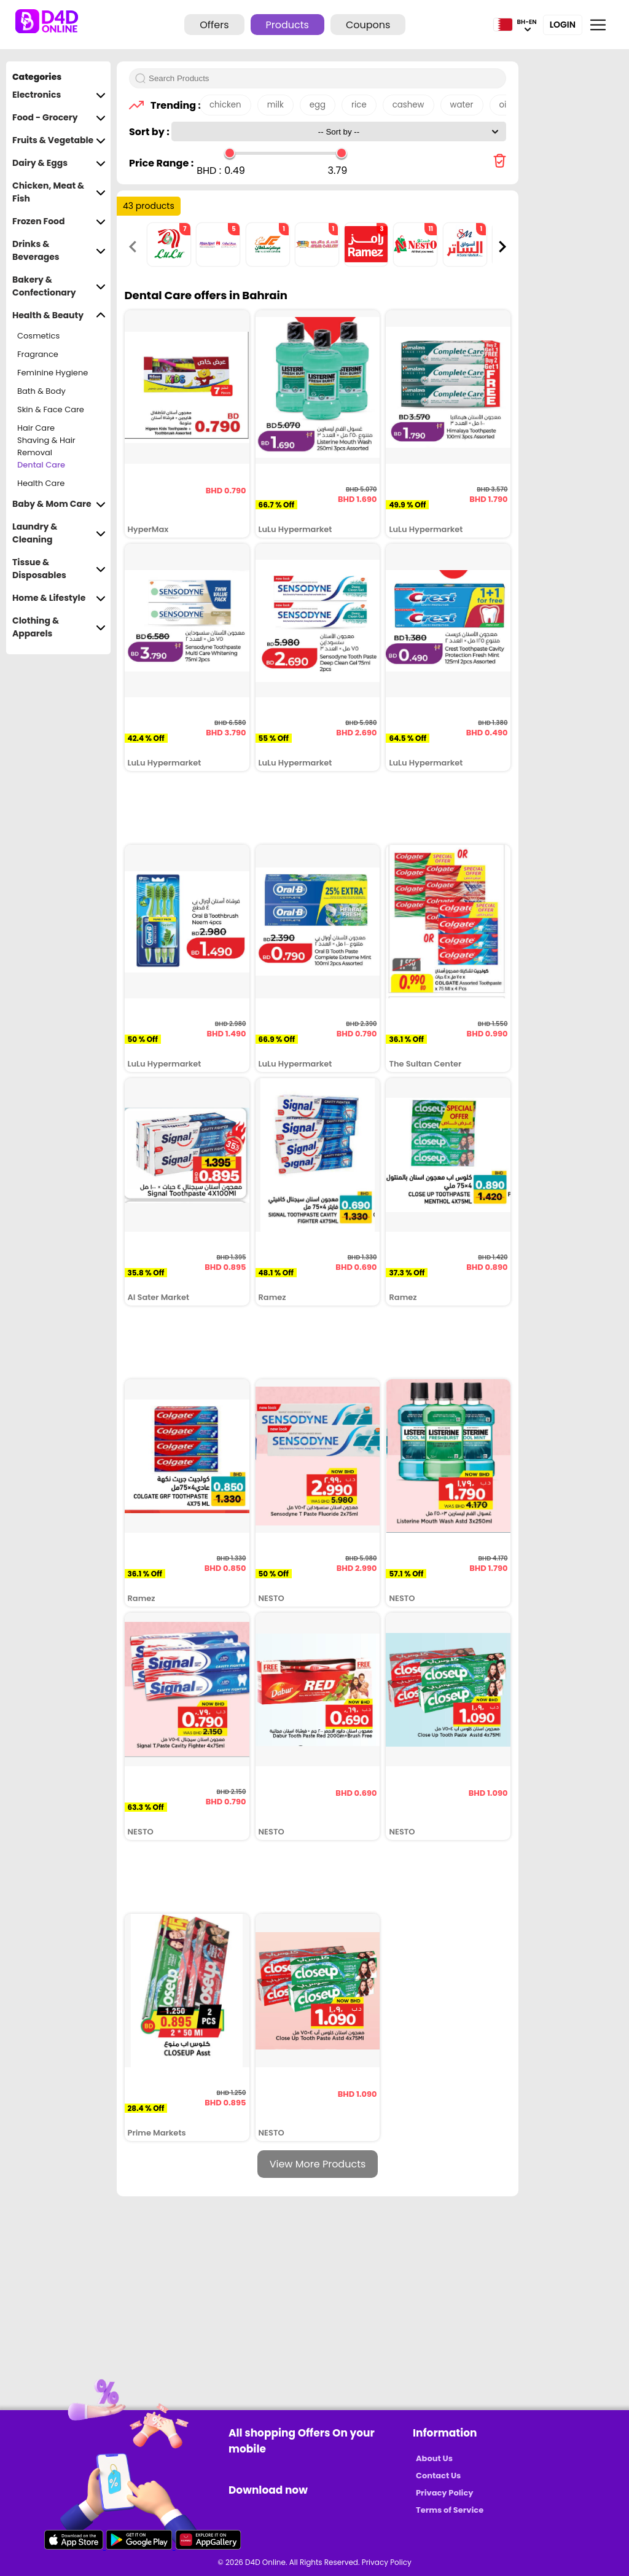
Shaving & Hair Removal (46, 446)
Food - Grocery (59, 117)
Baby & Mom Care (59, 504)
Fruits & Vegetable (59, 140)
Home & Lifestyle (59, 598)
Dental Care (41, 465)
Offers (214, 25)
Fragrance (37, 354)
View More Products (318, 2164)
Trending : (171, 105)
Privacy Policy (444, 2493)
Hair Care (36, 428)
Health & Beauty (59, 315)
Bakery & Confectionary (59, 286)
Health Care (40, 483)
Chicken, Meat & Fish (59, 192)
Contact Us (438, 2475)
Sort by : (150, 132)
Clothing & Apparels (59, 627)
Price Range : (161, 163)
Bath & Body (41, 391)
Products (287, 25)
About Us (434, 2458)
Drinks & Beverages (59, 251)
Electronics (59, 94)
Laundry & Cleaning (59, 533)
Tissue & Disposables (59, 569)
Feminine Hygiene (52, 372)
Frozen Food (59, 221)
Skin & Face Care (50, 409)
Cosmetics (38, 336)
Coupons (368, 25)
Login (563, 24)
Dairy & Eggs (59, 163)
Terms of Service (449, 2510)
